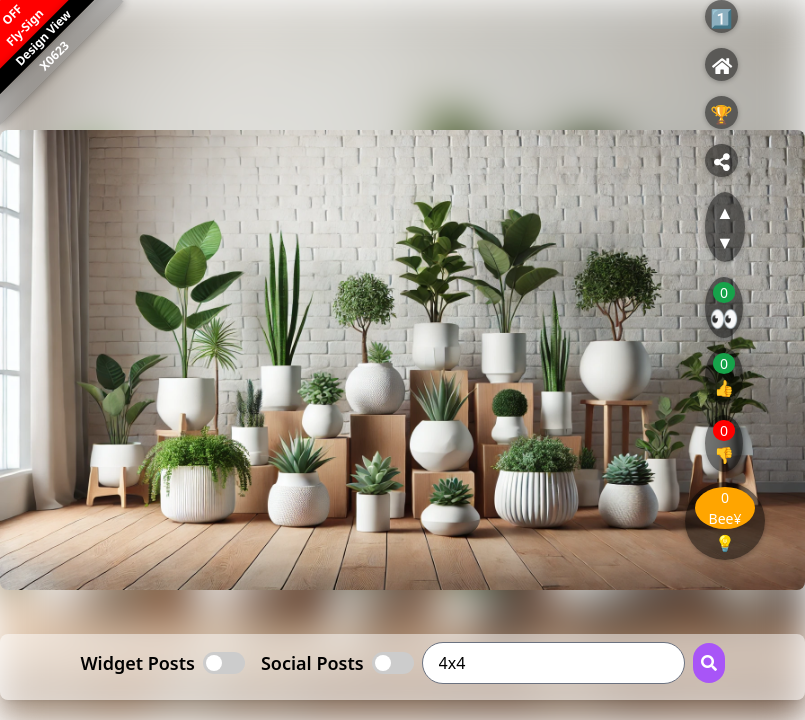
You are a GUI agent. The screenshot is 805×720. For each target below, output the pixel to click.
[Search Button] (709, 663)
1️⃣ (721, 18)
